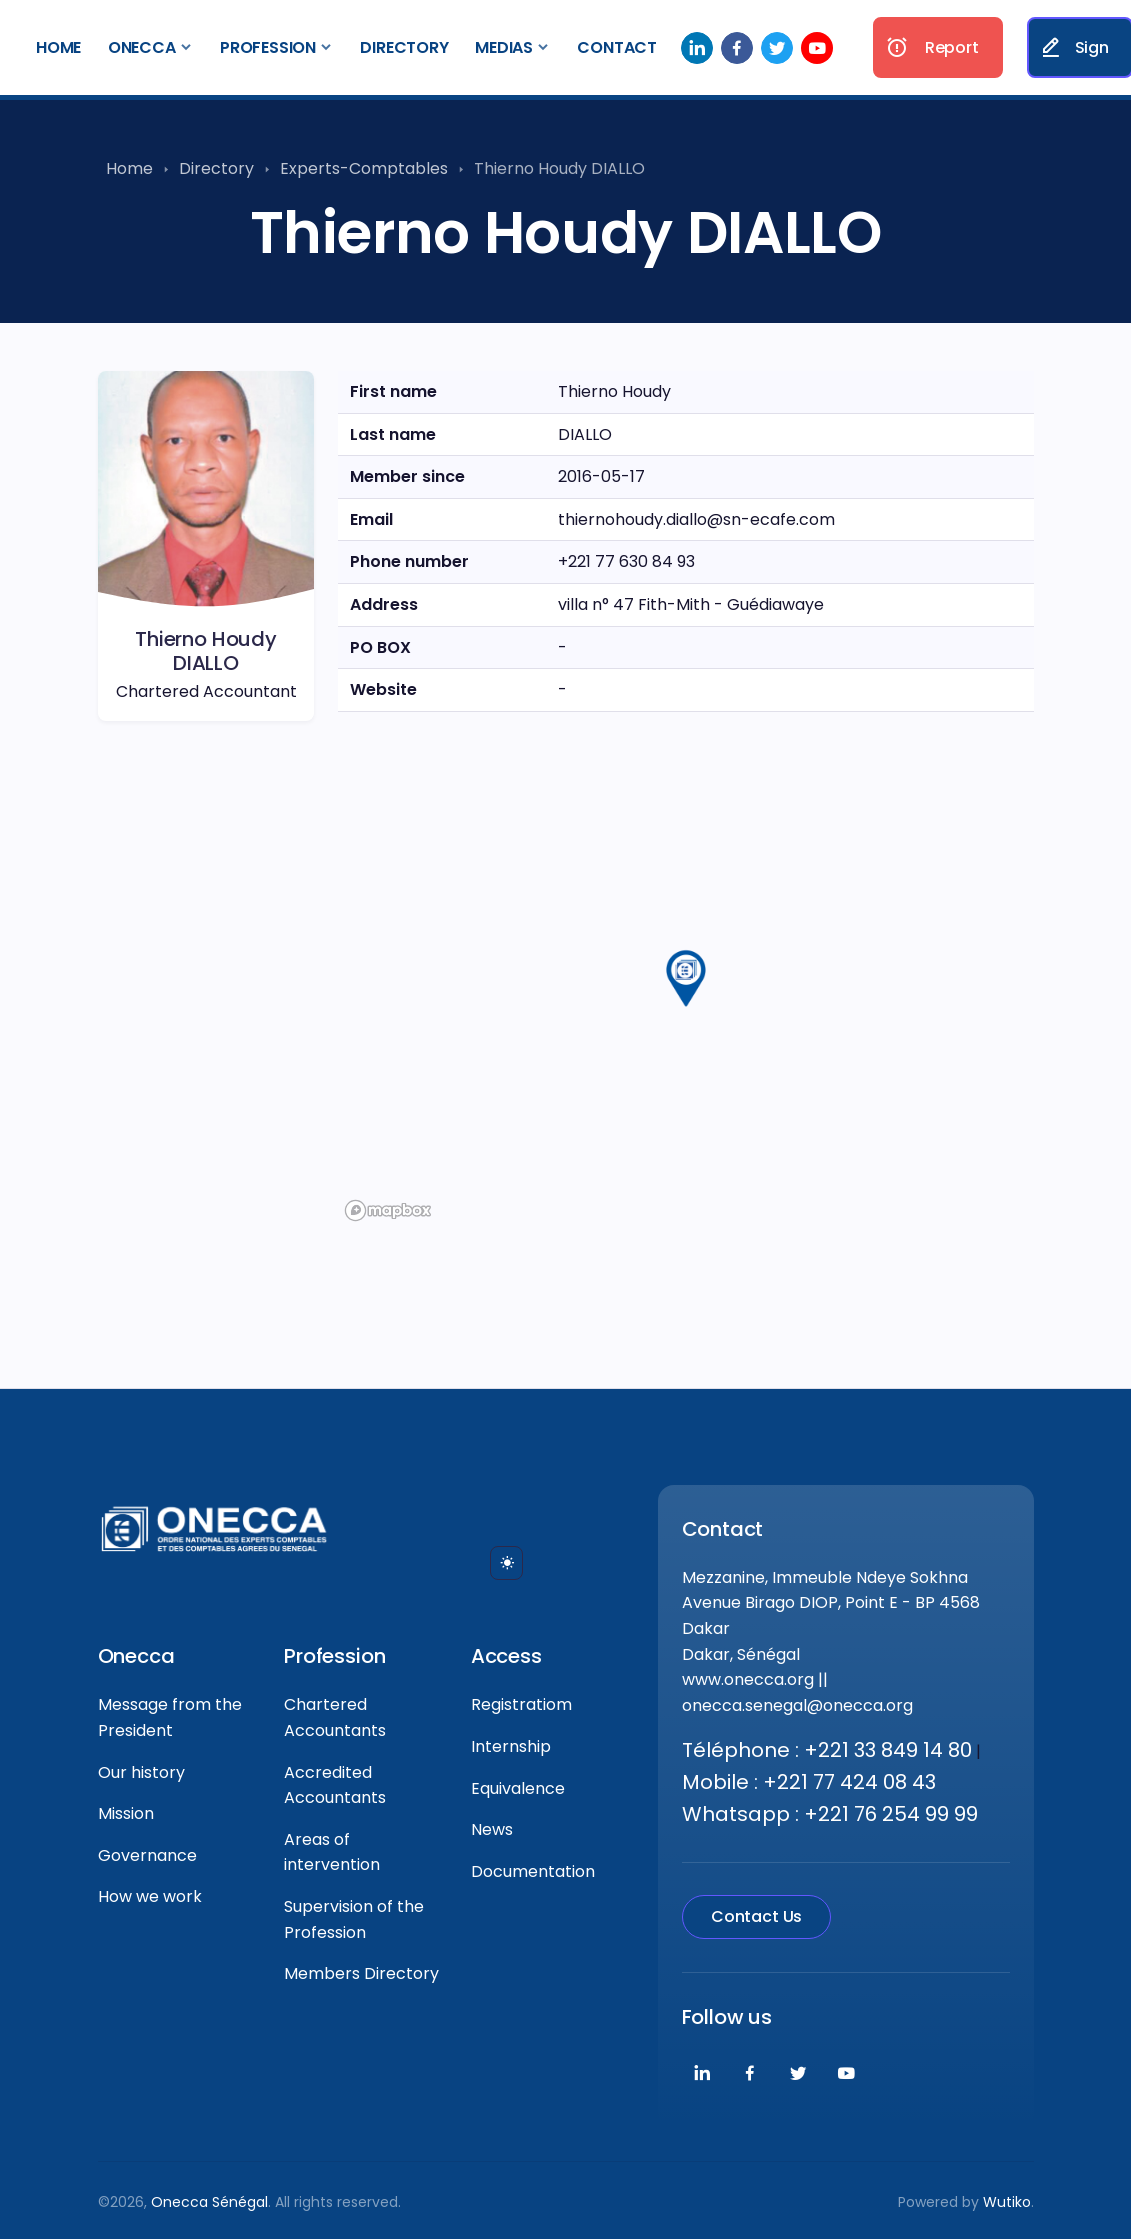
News (492, 1829)
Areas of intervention (332, 1852)
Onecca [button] (142, 47)
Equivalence (518, 1788)
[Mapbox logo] (388, 1210)
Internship (511, 1746)
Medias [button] (504, 47)
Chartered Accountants (335, 1717)
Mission (126, 1813)
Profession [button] (268, 47)
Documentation (533, 1871)
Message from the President (170, 1717)
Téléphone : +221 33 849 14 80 (827, 1750)
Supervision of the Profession (354, 1919)
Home (58, 47)
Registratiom (521, 1704)
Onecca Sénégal (209, 2202)
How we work (150, 1896)
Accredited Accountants (335, 1785)
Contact (617, 47)
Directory (404, 47)
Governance (147, 1855)
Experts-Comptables (364, 168)
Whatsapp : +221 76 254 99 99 (830, 1814)
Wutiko (1007, 2202)
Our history (141, 1772)
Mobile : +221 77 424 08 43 (809, 1782)
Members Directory (361, 1973)
